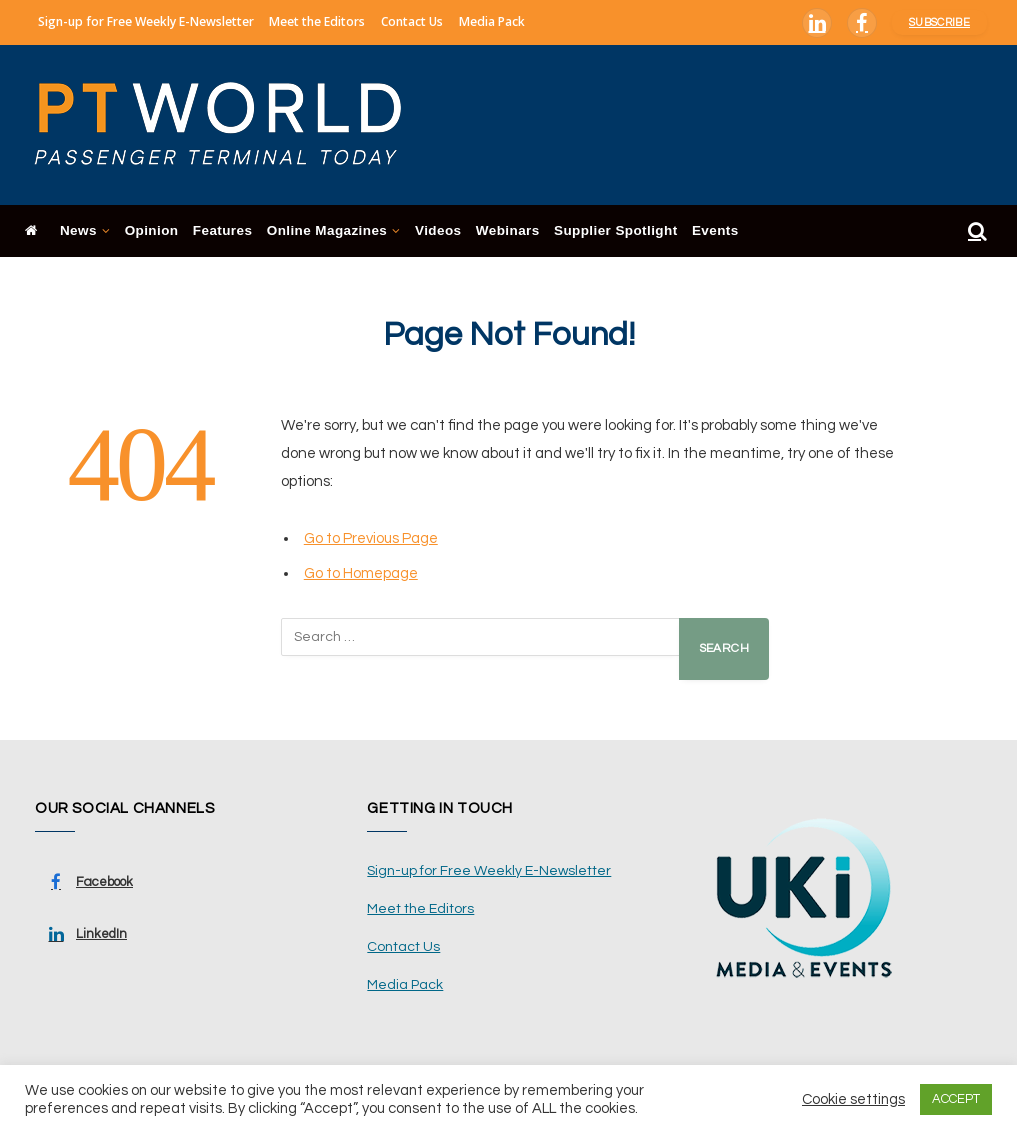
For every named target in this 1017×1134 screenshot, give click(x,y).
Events (715, 230)
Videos (438, 230)
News (78, 230)
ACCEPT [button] (956, 1099)
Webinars (508, 230)
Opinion (152, 230)
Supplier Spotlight (616, 230)
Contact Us (412, 21)
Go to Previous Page (371, 538)
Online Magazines (327, 230)
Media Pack (492, 21)
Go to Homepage (361, 573)
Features (223, 230)
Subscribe (939, 22)
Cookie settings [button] (853, 1099)
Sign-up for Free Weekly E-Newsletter (146, 21)
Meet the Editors (317, 21)
